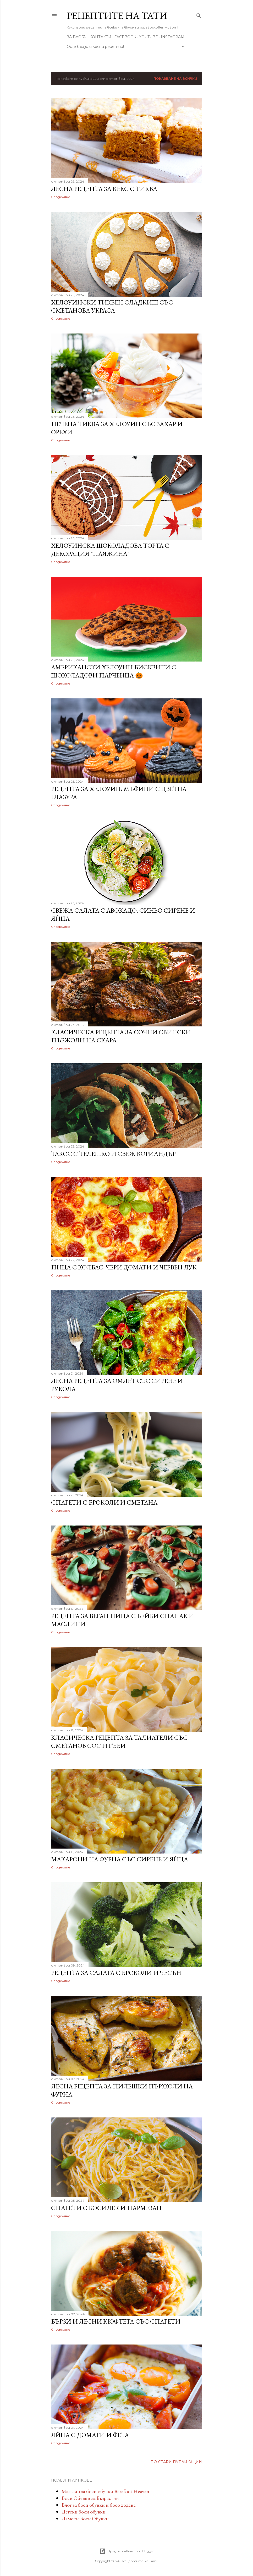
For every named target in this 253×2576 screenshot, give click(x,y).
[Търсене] (199, 14)
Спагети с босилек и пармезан (106, 2208)
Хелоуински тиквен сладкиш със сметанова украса (112, 306)
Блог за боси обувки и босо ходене (99, 2504)
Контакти (100, 37)
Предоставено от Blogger (126, 2551)
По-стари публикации (176, 2462)
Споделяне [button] (60, 197)
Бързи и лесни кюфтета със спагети (115, 2321)
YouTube (148, 37)
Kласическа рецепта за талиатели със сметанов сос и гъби (119, 1741)
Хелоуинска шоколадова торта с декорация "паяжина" (110, 549)
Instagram (172, 37)
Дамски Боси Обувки (85, 2518)
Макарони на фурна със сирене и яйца (119, 1859)
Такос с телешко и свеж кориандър (113, 1154)
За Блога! (76, 37)
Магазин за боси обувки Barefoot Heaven (105, 2491)
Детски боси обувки (84, 2511)
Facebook (125, 37)
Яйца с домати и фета (90, 2435)
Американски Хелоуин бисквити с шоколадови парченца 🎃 (113, 671)
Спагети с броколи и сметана (104, 1502)
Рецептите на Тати (117, 15)
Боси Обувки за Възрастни (90, 2498)
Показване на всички (175, 79)
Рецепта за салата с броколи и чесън (116, 1973)
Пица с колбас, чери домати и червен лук (124, 1267)
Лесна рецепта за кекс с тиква (104, 189)
